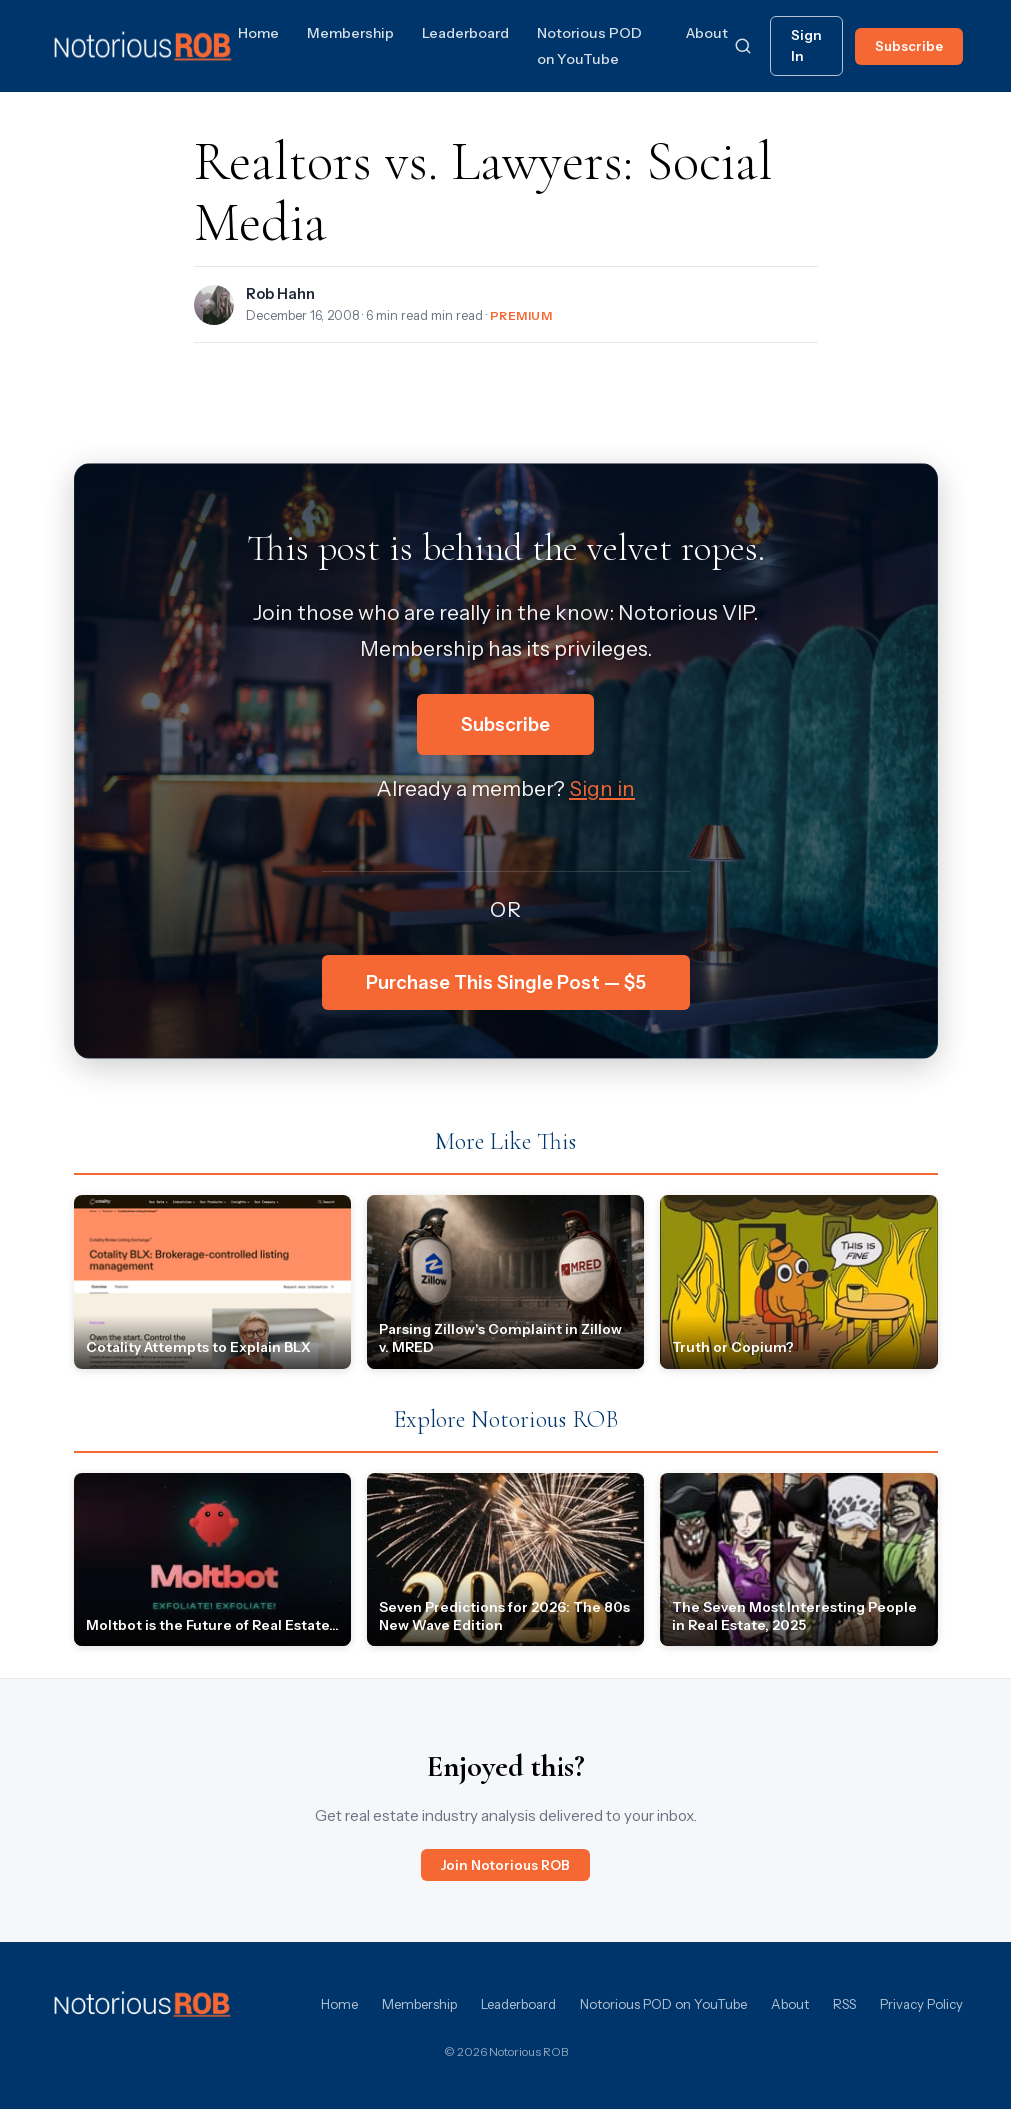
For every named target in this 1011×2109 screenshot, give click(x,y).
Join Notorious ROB (505, 1865)
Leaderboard (465, 33)
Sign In (806, 45)
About (707, 33)
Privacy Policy (921, 2004)
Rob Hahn (280, 294)
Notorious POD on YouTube (663, 2004)
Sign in (602, 788)
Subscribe (909, 46)
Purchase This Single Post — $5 (506, 982)
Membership (350, 33)
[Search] (743, 46)
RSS (844, 2004)
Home (258, 33)
